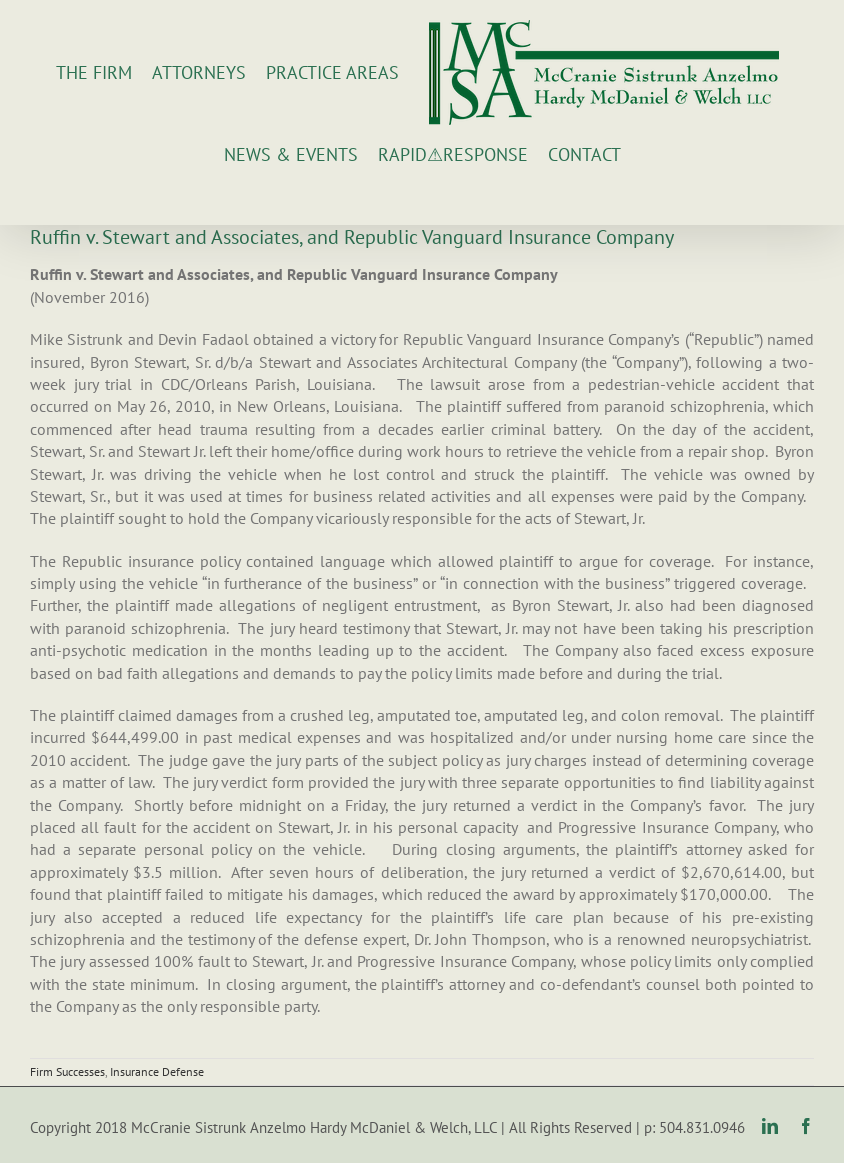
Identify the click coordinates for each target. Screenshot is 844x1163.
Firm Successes (67, 1071)
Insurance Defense (157, 1071)
